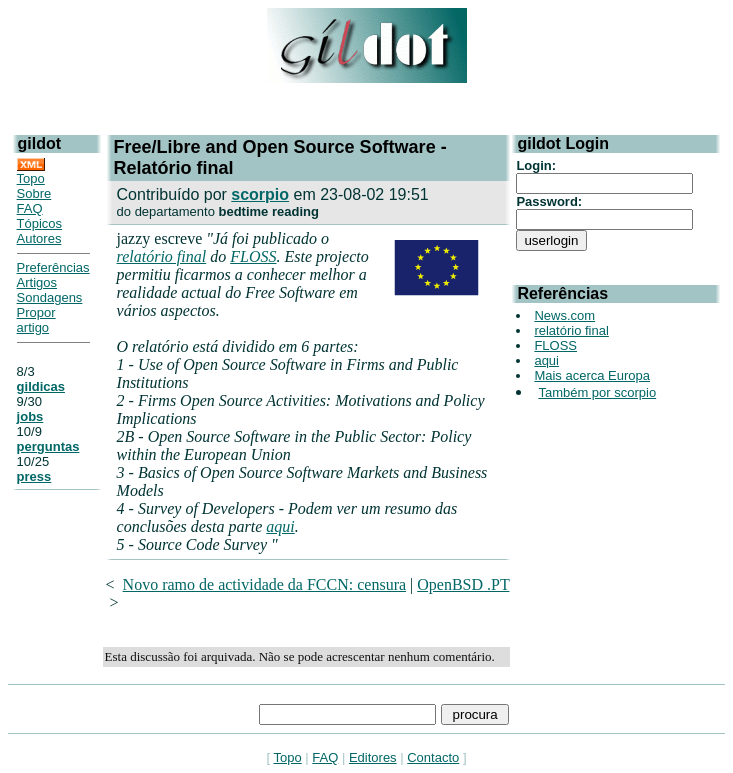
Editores (373, 757)
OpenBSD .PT (463, 584)
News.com (564, 315)
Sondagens (50, 297)
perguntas (48, 446)
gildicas (41, 386)
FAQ (30, 208)
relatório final (162, 256)
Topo (31, 178)
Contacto (433, 757)
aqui (280, 526)
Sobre (34, 193)
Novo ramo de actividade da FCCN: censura (264, 584)
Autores (39, 238)
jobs (30, 416)
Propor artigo (36, 320)
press (34, 476)
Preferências (53, 267)
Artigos (37, 282)
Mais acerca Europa (592, 375)
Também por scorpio (597, 392)
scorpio (260, 194)
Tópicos (40, 223)
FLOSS (253, 256)
